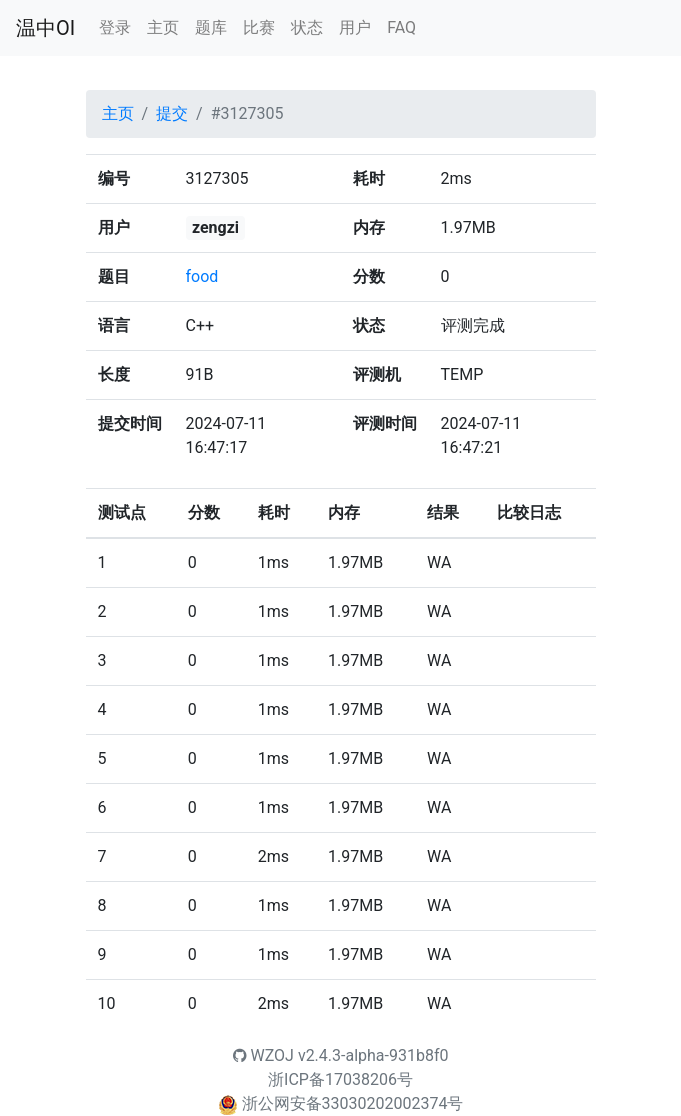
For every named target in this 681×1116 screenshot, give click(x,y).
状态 (307, 27)
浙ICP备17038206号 (340, 1079)
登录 (115, 27)
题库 (211, 27)
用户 (355, 27)
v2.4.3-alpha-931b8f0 (373, 1055)
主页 (163, 27)
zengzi (215, 227)
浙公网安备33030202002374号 (353, 1103)
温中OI (45, 28)
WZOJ (263, 1055)
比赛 (259, 27)
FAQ (401, 27)
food (202, 276)
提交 (172, 113)
